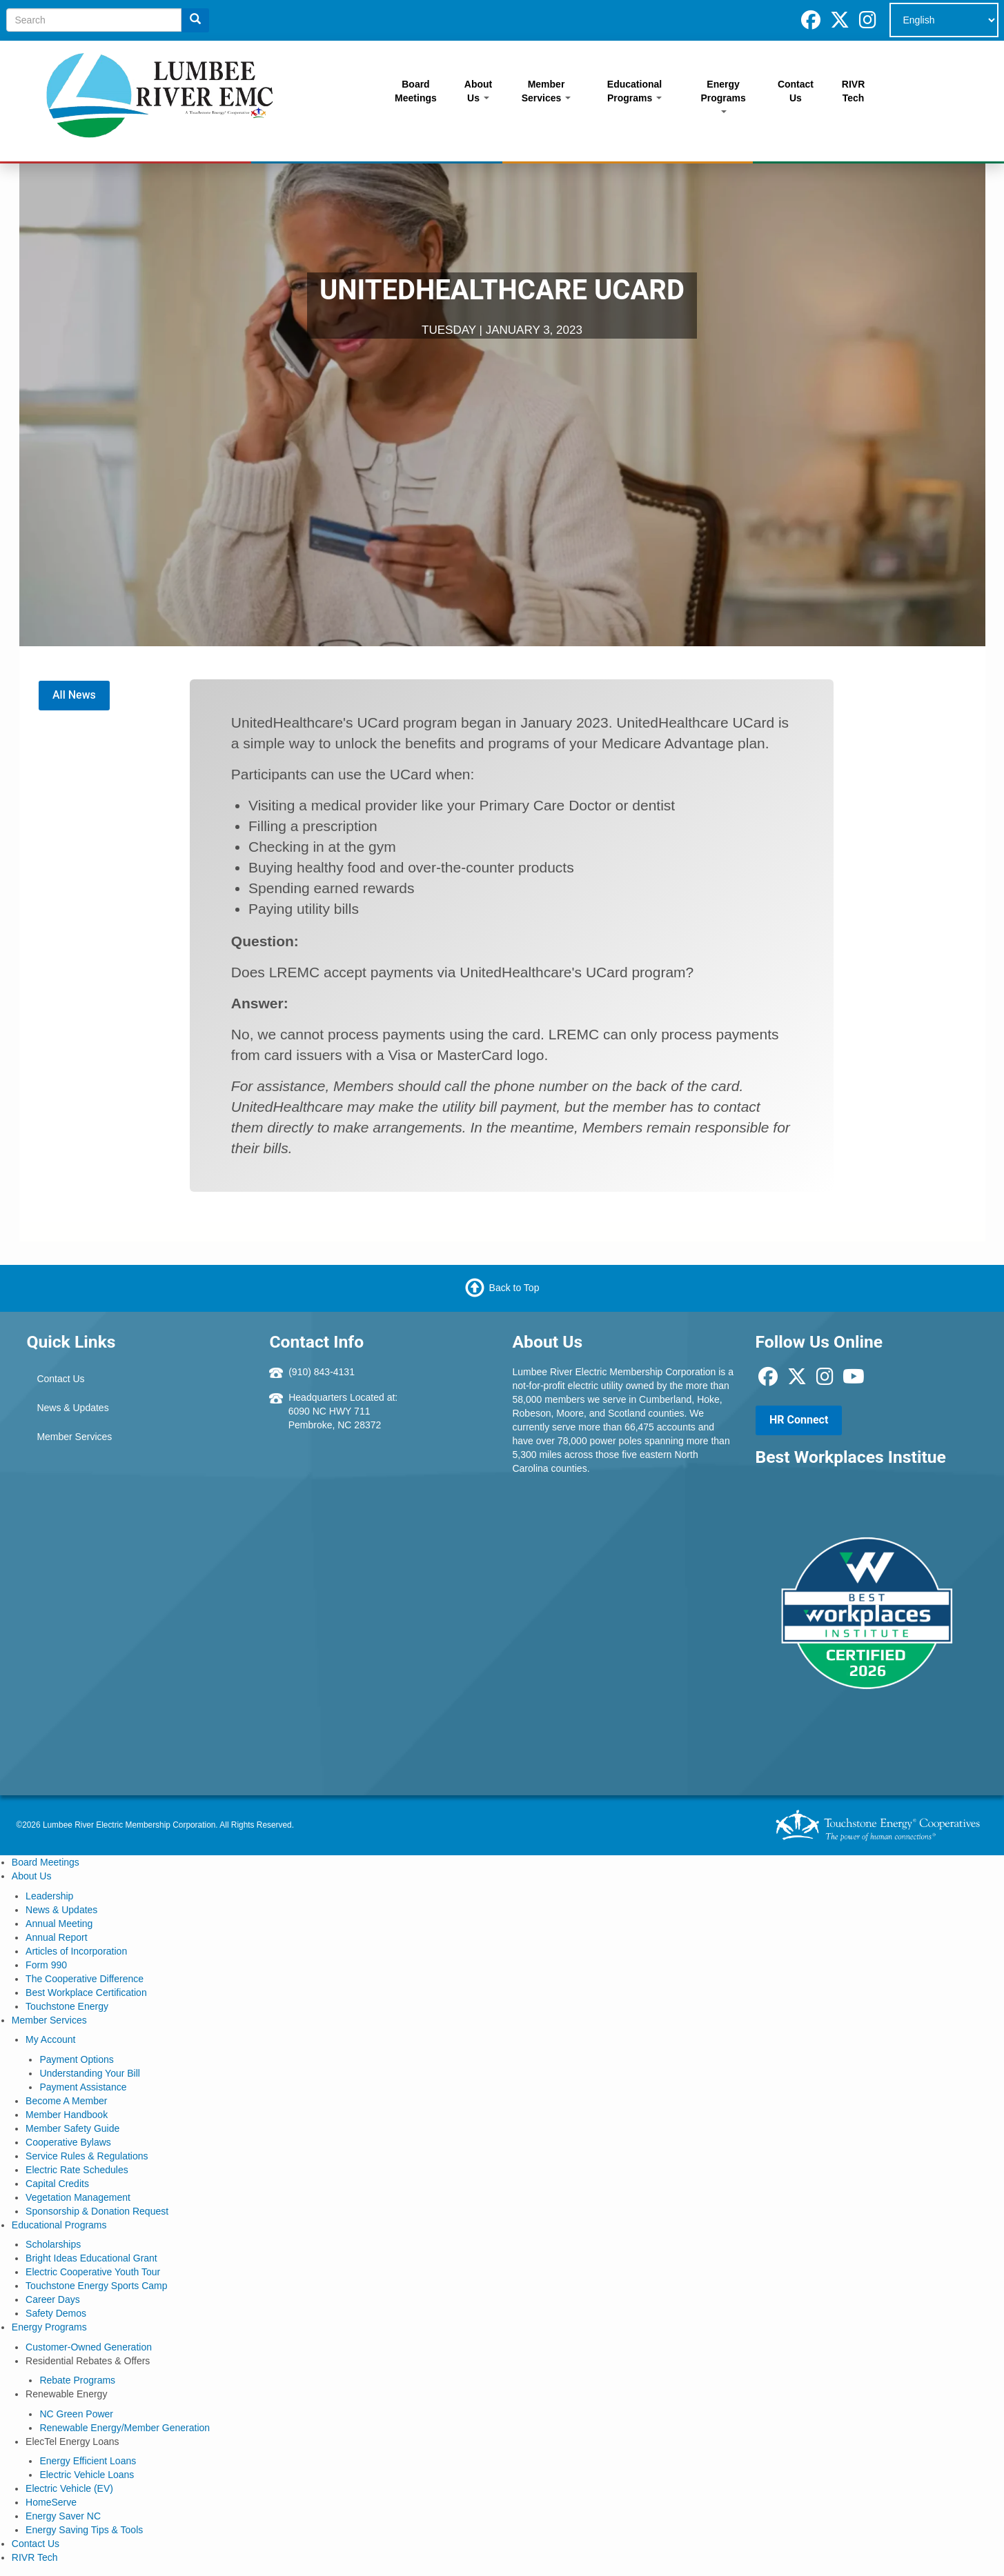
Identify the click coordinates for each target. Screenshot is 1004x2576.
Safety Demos (56, 2313)
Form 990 (46, 1964)
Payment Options (76, 2059)
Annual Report (57, 1937)
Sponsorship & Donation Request (97, 2211)
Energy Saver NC (63, 2516)
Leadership (49, 1895)
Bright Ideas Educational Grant (91, 2258)
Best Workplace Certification (86, 1992)
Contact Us (796, 91)
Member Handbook (67, 2114)
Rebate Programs (77, 2380)
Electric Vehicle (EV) (69, 2488)
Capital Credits (57, 2183)
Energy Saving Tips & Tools (84, 2529)
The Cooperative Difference (85, 1978)
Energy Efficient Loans (87, 2460)
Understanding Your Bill (89, 2073)
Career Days (53, 2299)
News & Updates (72, 1407)
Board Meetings (416, 91)
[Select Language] (943, 20)
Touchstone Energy (67, 2006)
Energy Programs (722, 96)
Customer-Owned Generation (89, 2347)
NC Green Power (76, 2413)
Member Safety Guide (72, 2128)
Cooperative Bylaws (68, 2142)
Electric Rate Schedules (77, 2169)
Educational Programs (634, 91)
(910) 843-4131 (321, 1371)
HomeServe (51, 2502)
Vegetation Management (78, 2197)
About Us (478, 91)
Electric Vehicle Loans (86, 2474)
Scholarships (53, 2244)
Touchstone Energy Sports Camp (96, 2285)
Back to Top (514, 1287)
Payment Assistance (82, 2087)
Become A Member (66, 2100)
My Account (50, 2039)
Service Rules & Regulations (87, 2155)
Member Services (546, 91)
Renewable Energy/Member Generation (124, 2427)
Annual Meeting (59, 1923)
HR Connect (798, 1419)
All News (74, 694)
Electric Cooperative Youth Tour (93, 2271)
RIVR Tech (853, 91)
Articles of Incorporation (76, 1951)
